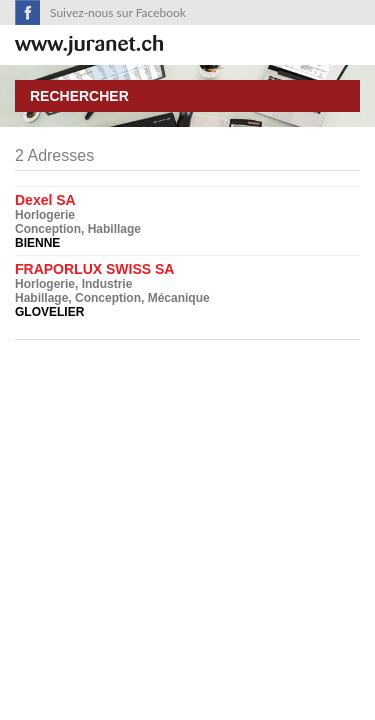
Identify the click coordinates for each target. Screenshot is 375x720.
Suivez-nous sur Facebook (118, 12)
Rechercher (79, 96)
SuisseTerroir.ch (89, 45)
